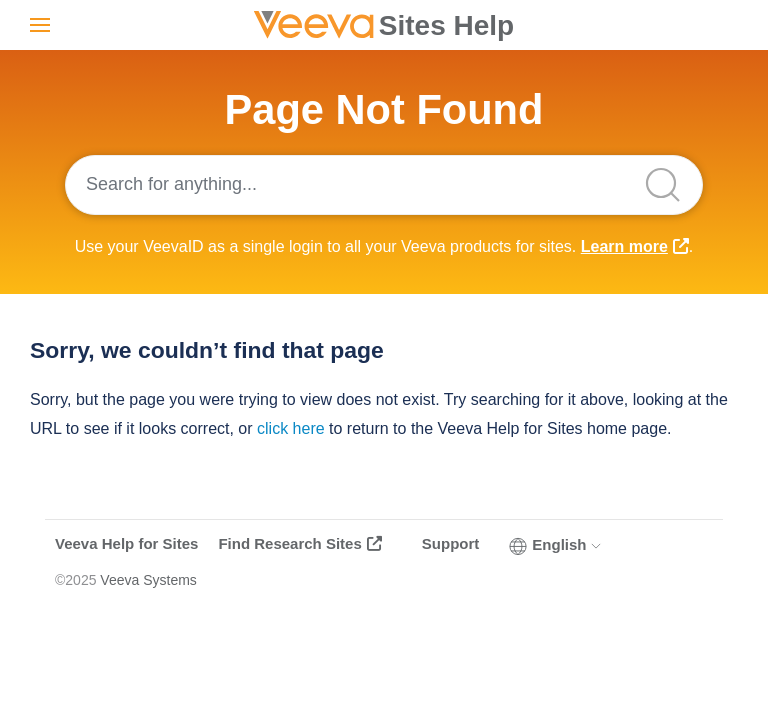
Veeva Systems (148, 580)
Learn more (624, 246)
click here (291, 428)
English (556, 545)
